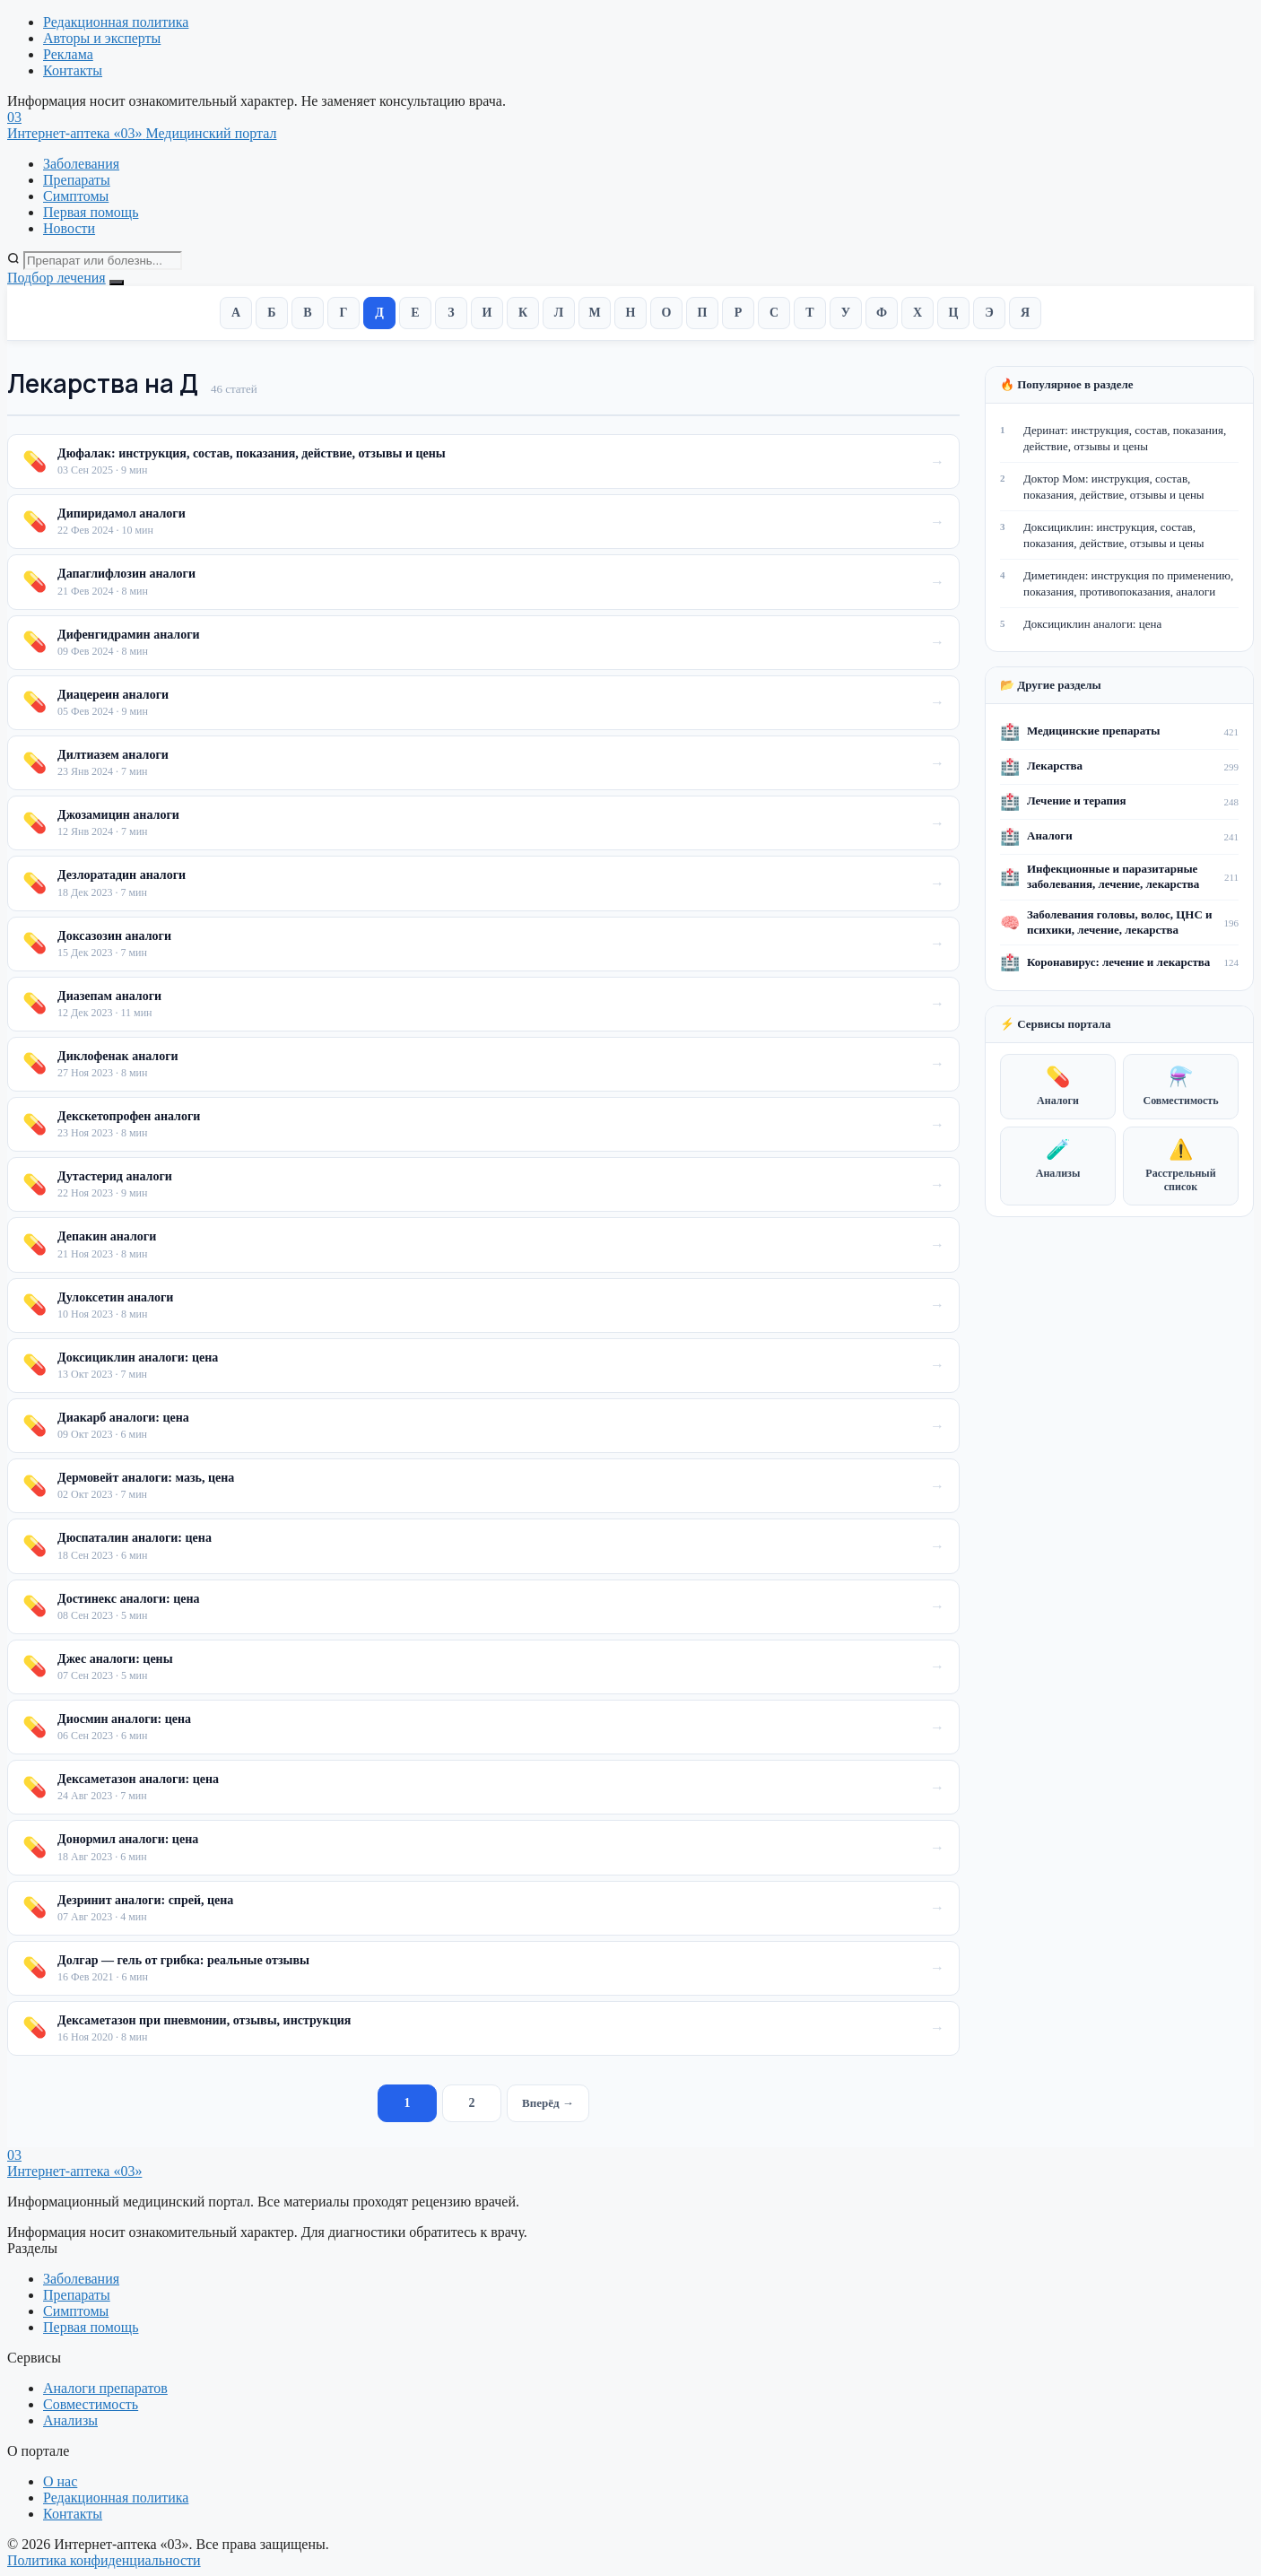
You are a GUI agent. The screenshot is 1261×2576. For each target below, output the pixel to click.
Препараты (76, 179)
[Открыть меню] (116, 282)
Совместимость (1180, 1086)
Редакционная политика (115, 22)
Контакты (72, 70)
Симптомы (76, 196)
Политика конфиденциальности (104, 2560)
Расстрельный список (1180, 1165)
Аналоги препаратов (105, 2388)
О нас (60, 2481)
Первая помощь (90, 212)
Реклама (68, 54)
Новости (69, 228)
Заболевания (81, 163)
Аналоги (1058, 1086)
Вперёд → (548, 2103)
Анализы (1058, 1158)
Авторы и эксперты (102, 38)
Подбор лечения (56, 277)
